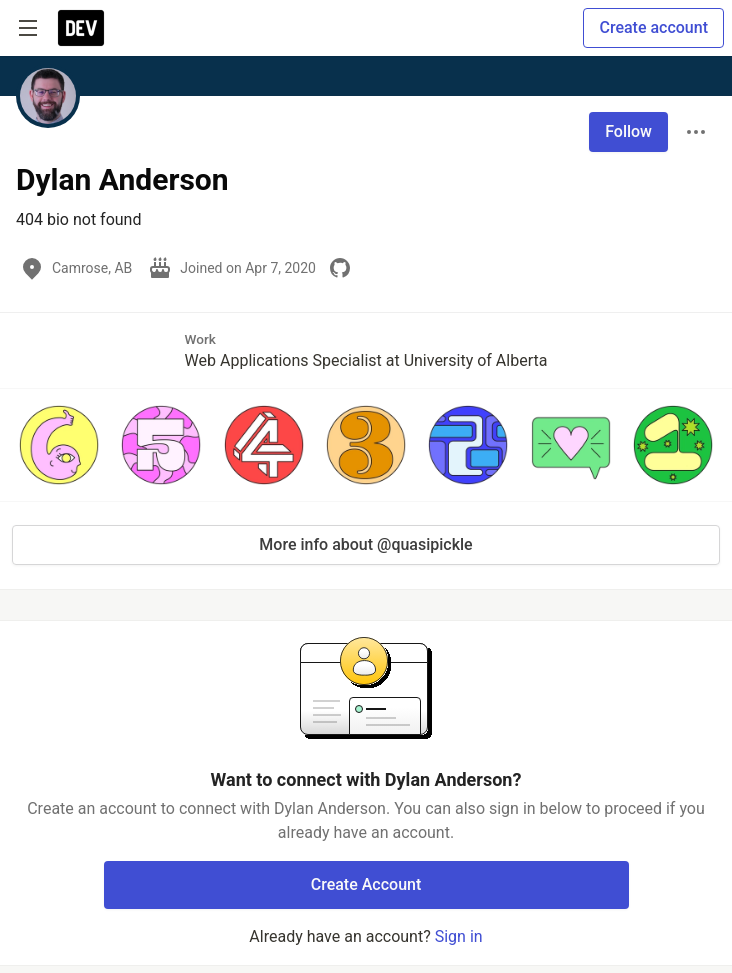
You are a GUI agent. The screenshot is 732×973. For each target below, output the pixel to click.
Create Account (366, 884)
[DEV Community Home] (81, 28)
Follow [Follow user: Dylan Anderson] (628, 131)
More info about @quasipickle (365, 544)
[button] (59, 445)
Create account (653, 27)
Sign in (459, 936)
